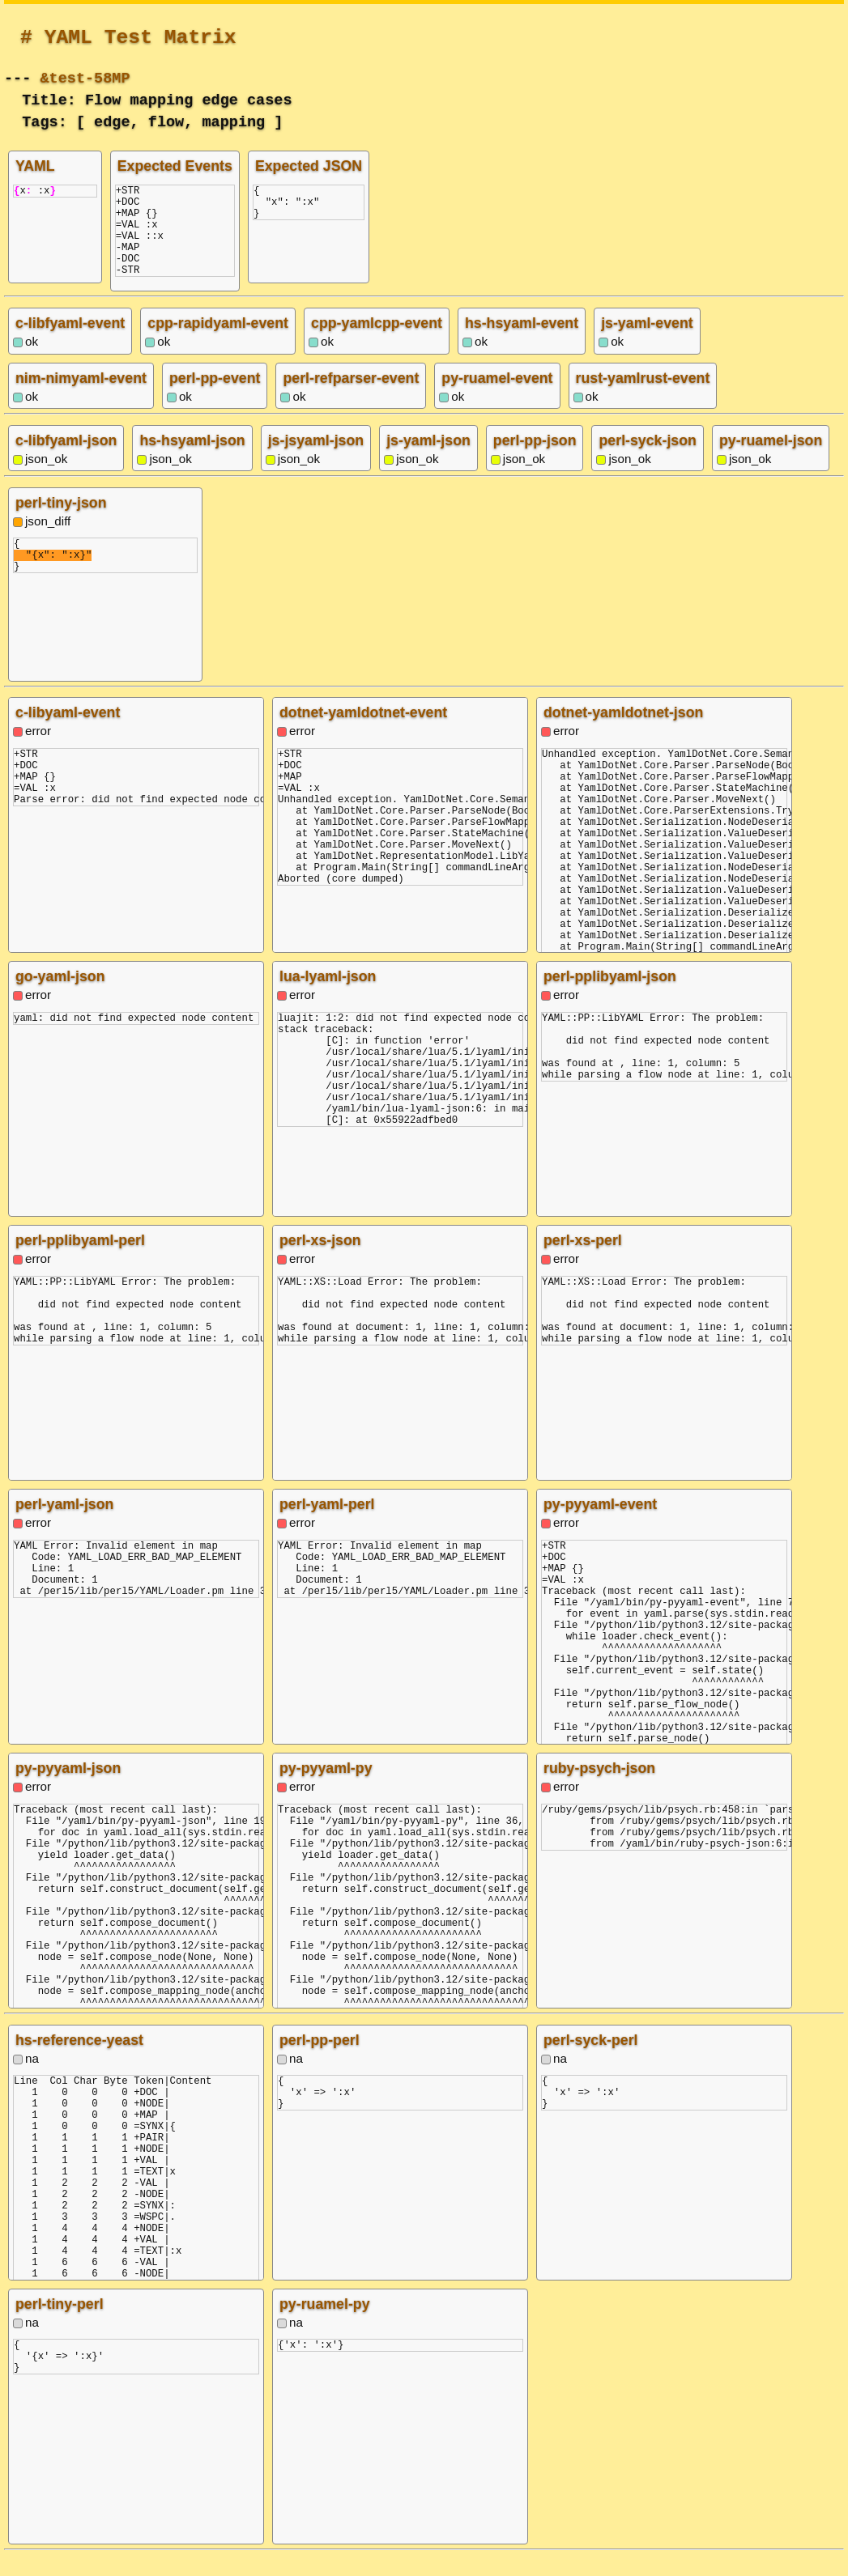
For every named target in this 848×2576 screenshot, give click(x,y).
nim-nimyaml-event (81, 397)
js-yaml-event (647, 342)
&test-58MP (85, 76)
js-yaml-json (428, 460)
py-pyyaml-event (600, 1523)
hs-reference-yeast (79, 2059)
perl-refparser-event (351, 397)
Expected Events (174, 166)
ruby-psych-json (599, 1787)
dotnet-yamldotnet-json (623, 732)
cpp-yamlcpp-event (376, 342)
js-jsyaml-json (316, 460)
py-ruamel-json (770, 460)
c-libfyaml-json (66, 460)
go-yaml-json (60, 996)
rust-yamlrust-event (643, 397)
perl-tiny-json (61, 522)
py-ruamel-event (496, 397)
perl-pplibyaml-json (609, 996)
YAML (35, 166)
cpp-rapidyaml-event (217, 342)
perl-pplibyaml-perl (80, 1260)
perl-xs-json (320, 1260)
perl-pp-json (535, 460)
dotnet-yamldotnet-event (363, 732)
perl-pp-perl (319, 2059)
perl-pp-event (215, 397)
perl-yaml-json (64, 1523)
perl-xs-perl (582, 1260)
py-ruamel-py (324, 2323)
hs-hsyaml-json (192, 460)
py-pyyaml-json (68, 1787)
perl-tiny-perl (59, 2323)
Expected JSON (308, 166)
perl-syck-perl (590, 2059)
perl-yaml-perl (327, 1523)
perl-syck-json (647, 460)
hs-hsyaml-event (521, 342)
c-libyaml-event (67, 732)
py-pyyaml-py (326, 1787)
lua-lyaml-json (327, 996)
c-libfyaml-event (70, 342)
